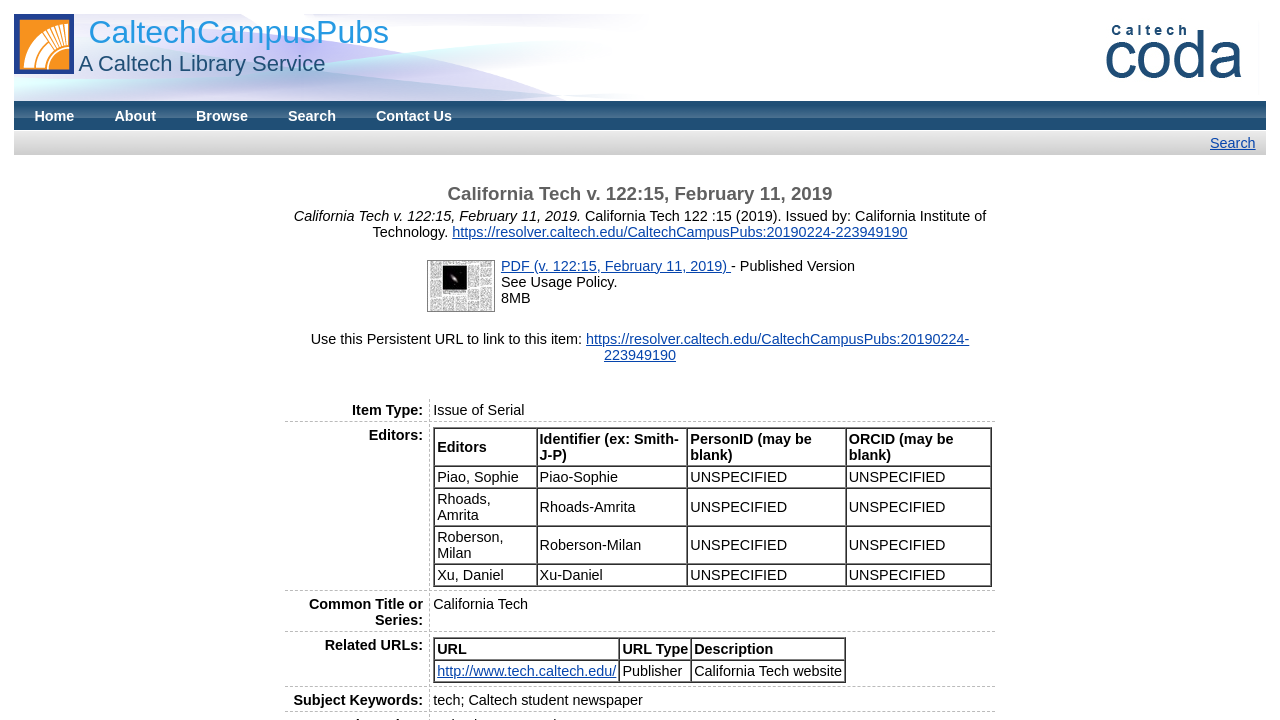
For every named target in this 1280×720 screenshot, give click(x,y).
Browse (222, 116)
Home (54, 116)
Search (312, 116)
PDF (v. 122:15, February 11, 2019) (616, 266)
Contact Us (414, 116)
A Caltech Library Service (201, 63)
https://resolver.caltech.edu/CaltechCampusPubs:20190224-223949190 (679, 232)
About (135, 116)
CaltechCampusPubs (238, 32)
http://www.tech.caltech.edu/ (526, 671)
